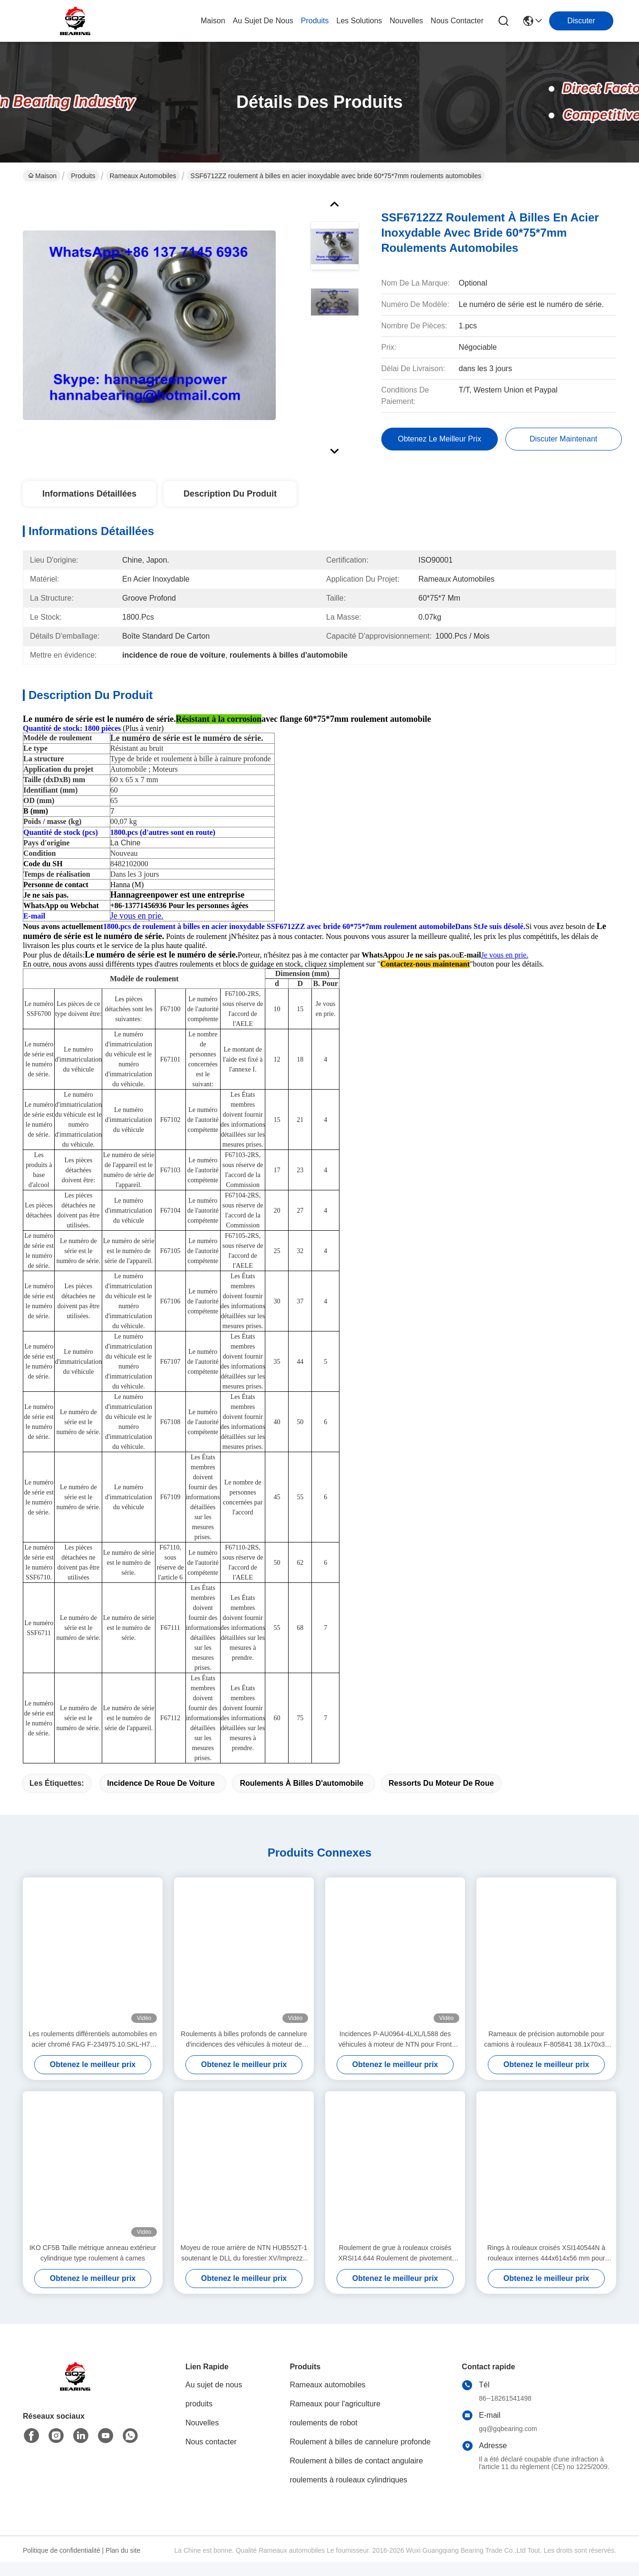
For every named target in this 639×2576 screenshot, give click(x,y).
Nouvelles (202, 2439)
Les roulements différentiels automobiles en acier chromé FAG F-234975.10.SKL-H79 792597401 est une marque (93, 2056)
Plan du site (123, 2567)
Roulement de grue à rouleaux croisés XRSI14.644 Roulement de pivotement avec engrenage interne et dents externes (395, 2270)
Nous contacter (211, 2458)
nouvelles (406, 21)
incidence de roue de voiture (160, 1800)
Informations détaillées (89, 493)
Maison (213, 21)
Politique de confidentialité (61, 2567)
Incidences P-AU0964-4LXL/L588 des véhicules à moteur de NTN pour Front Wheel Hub (395, 2056)
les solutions (359, 21)
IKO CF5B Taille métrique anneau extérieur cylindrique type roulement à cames (92, 2269)
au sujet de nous (263, 21)
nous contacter (457, 21)
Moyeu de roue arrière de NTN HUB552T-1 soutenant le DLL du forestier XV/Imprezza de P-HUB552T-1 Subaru (244, 2270)
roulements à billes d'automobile (301, 1800)
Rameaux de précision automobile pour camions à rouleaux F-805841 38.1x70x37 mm (546, 2056)
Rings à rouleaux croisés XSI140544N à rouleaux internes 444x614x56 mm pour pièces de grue (546, 2270)
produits (315, 21)
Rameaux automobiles (143, 176)
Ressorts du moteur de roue (441, 1800)
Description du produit (230, 493)
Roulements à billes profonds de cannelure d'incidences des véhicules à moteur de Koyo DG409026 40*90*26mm (244, 2056)
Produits (83, 176)
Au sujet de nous (213, 2401)
